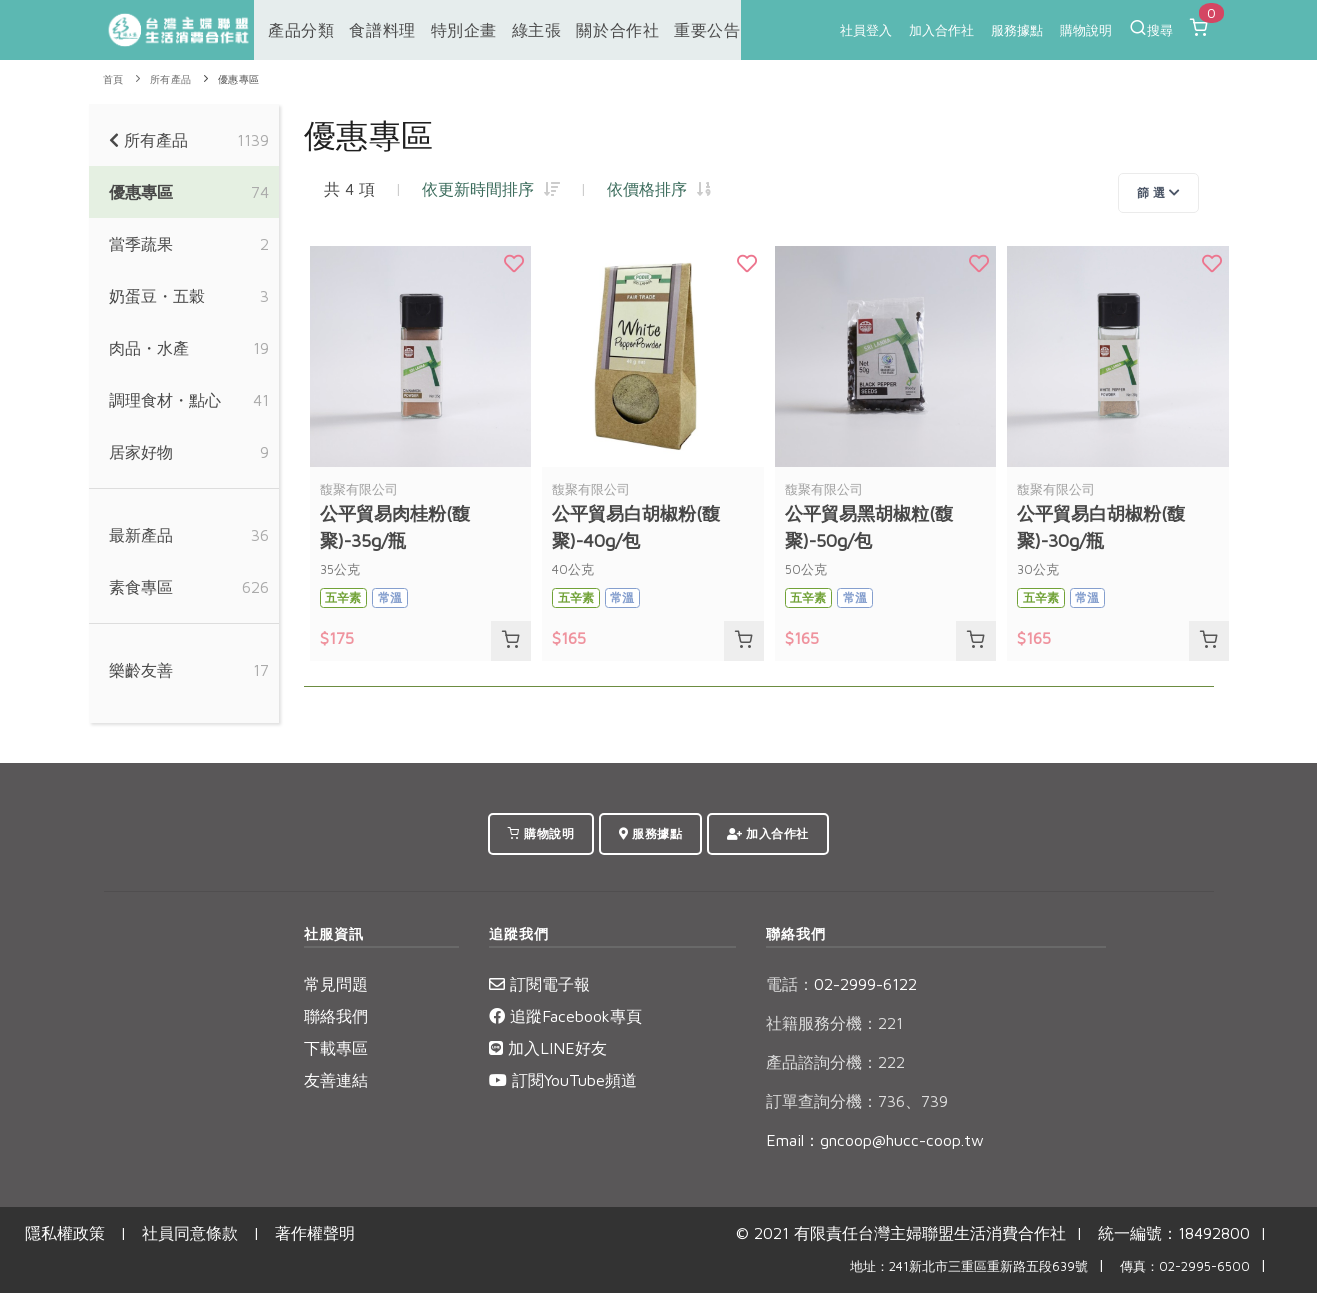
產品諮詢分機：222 (835, 1062)
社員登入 (866, 30)
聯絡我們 (336, 1016)
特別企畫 (450, 30)
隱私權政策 (65, 1233)
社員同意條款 (190, 1233)
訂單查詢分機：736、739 (857, 1101)
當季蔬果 (141, 244)
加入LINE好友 (548, 1048)
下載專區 (336, 1048)
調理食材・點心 (165, 400)
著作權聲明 (315, 1233)
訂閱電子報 (539, 984)
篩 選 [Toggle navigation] (1159, 192)
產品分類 (293, 30)
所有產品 (171, 79)
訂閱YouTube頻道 (563, 1080)
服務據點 (1017, 30)
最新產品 (141, 535)
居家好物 (141, 452)
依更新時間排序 (491, 189)
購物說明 (1086, 30)
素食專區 (141, 587)
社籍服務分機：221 (834, 1023)
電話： (790, 984)
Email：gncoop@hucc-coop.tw (875, 1140)
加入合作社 (941, 30)
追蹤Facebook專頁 (565, 1016)
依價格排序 (659, 189)
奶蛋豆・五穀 (157, 296)
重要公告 (685, 30)
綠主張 (520, 30)
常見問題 (336, 984)
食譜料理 (371, 30)
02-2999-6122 (841, 984)
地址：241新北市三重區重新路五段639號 (969, 1266)
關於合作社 (598, 30)
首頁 (113, 79)
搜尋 (1151, 28)
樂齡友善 (141, 670)
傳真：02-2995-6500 (1185, 1266)
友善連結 (336, 1080)
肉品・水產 (149, 348)
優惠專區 (239, 79)
